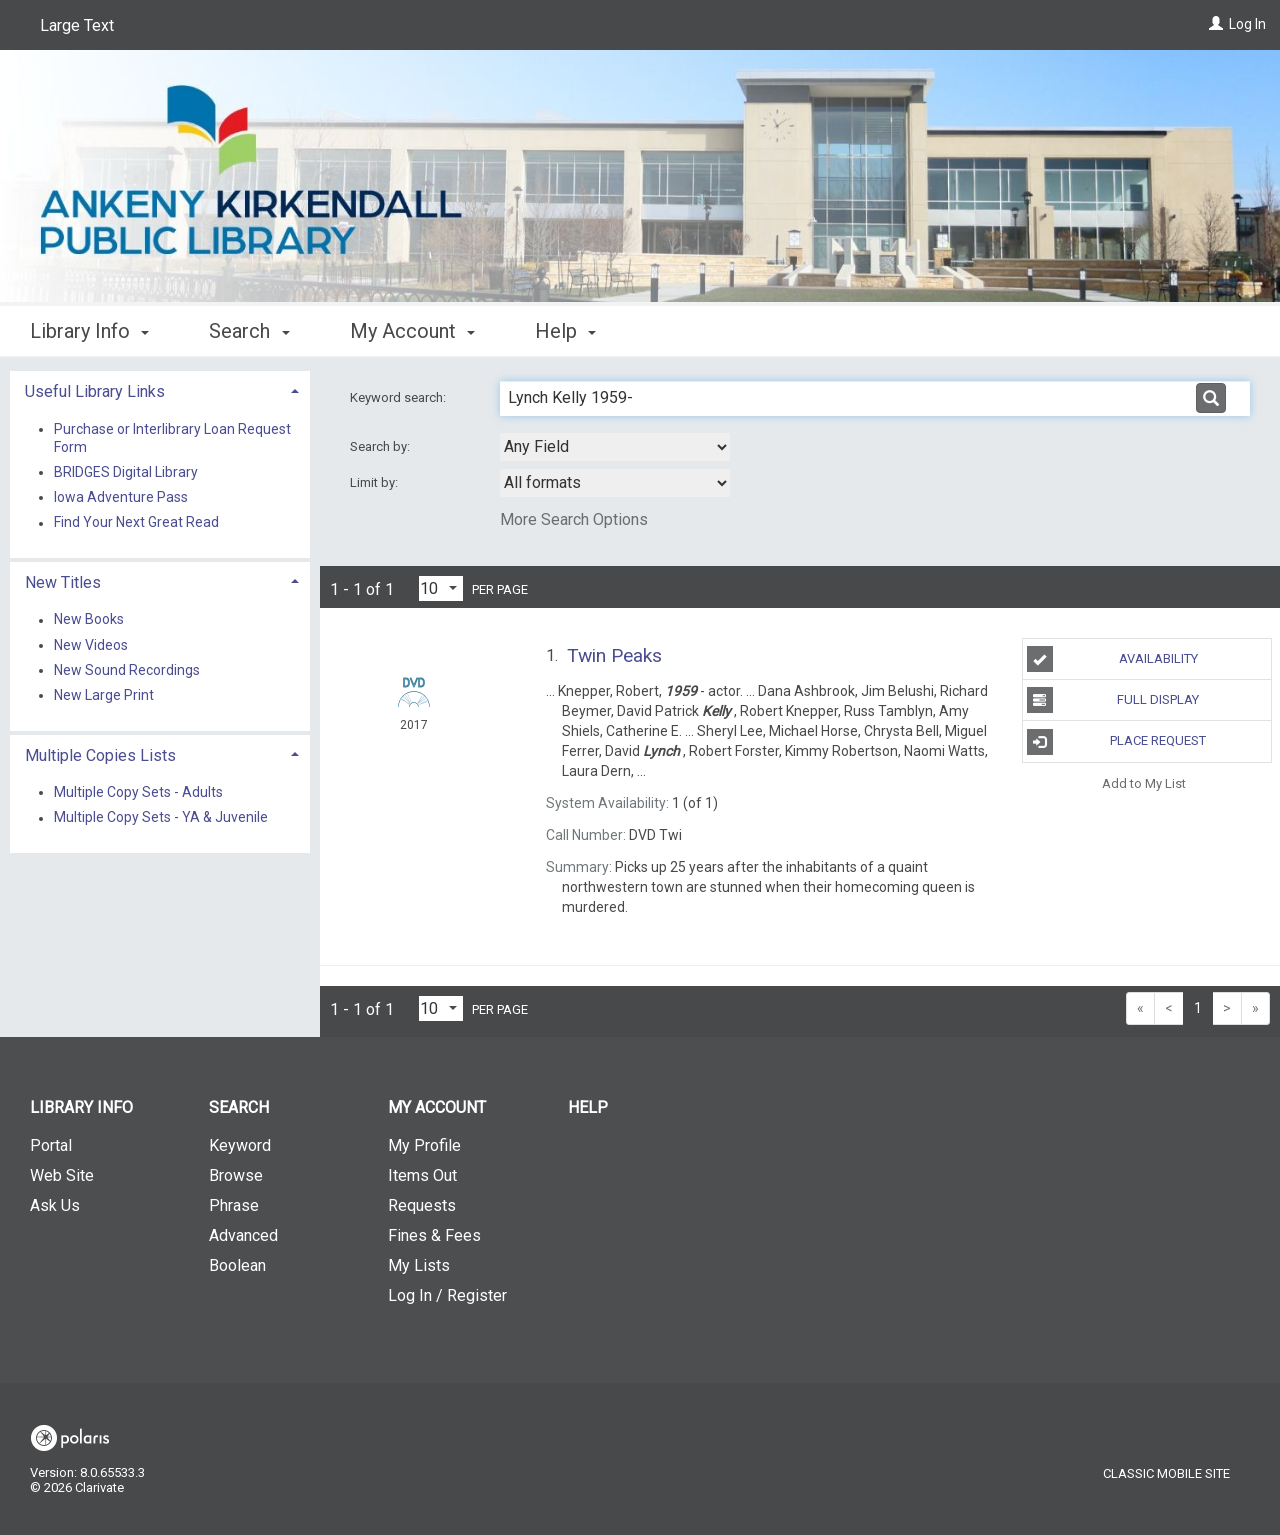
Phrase (234, 1205)
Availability (1112, 659)
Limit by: (375, 482)
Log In (1247, 24)
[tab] (160, 389)
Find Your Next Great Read (136, 523)
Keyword (240, 1145)
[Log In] (1216, 24)
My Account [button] (412, 331)
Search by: (381, 446)
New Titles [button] (63, 582)
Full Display (1113, 700)
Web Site (62, 1175)
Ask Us (55, 1205)
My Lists (419, 1265)
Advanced (243, 1235)
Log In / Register (447, 1295)
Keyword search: (399, 397)
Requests (422, 1205)
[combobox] (615, 447)
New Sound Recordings (127, 670)
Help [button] (565, 331)
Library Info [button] (89, 331)
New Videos (91, 645)
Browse (236, 1175)
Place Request (1117, 742)
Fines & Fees (434, 1235)
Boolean (237, 1265)
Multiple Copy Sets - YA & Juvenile (161, 818)
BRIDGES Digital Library (126, 472)
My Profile (424, 1145)
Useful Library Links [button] (95, 391)
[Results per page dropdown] (441, 588)
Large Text (77, 25)
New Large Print (104, 695)
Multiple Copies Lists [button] (100, 755)
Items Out (422, 1175)
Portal (51, 1145)
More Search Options (574, 519)
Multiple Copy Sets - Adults (138, 792)
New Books (89, 620)
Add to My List (1144, 783)
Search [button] (249, 331)
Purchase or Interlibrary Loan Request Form (172, 438)
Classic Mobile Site (1166, 1473)
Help (588, 1107)
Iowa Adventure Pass (121, 497)
